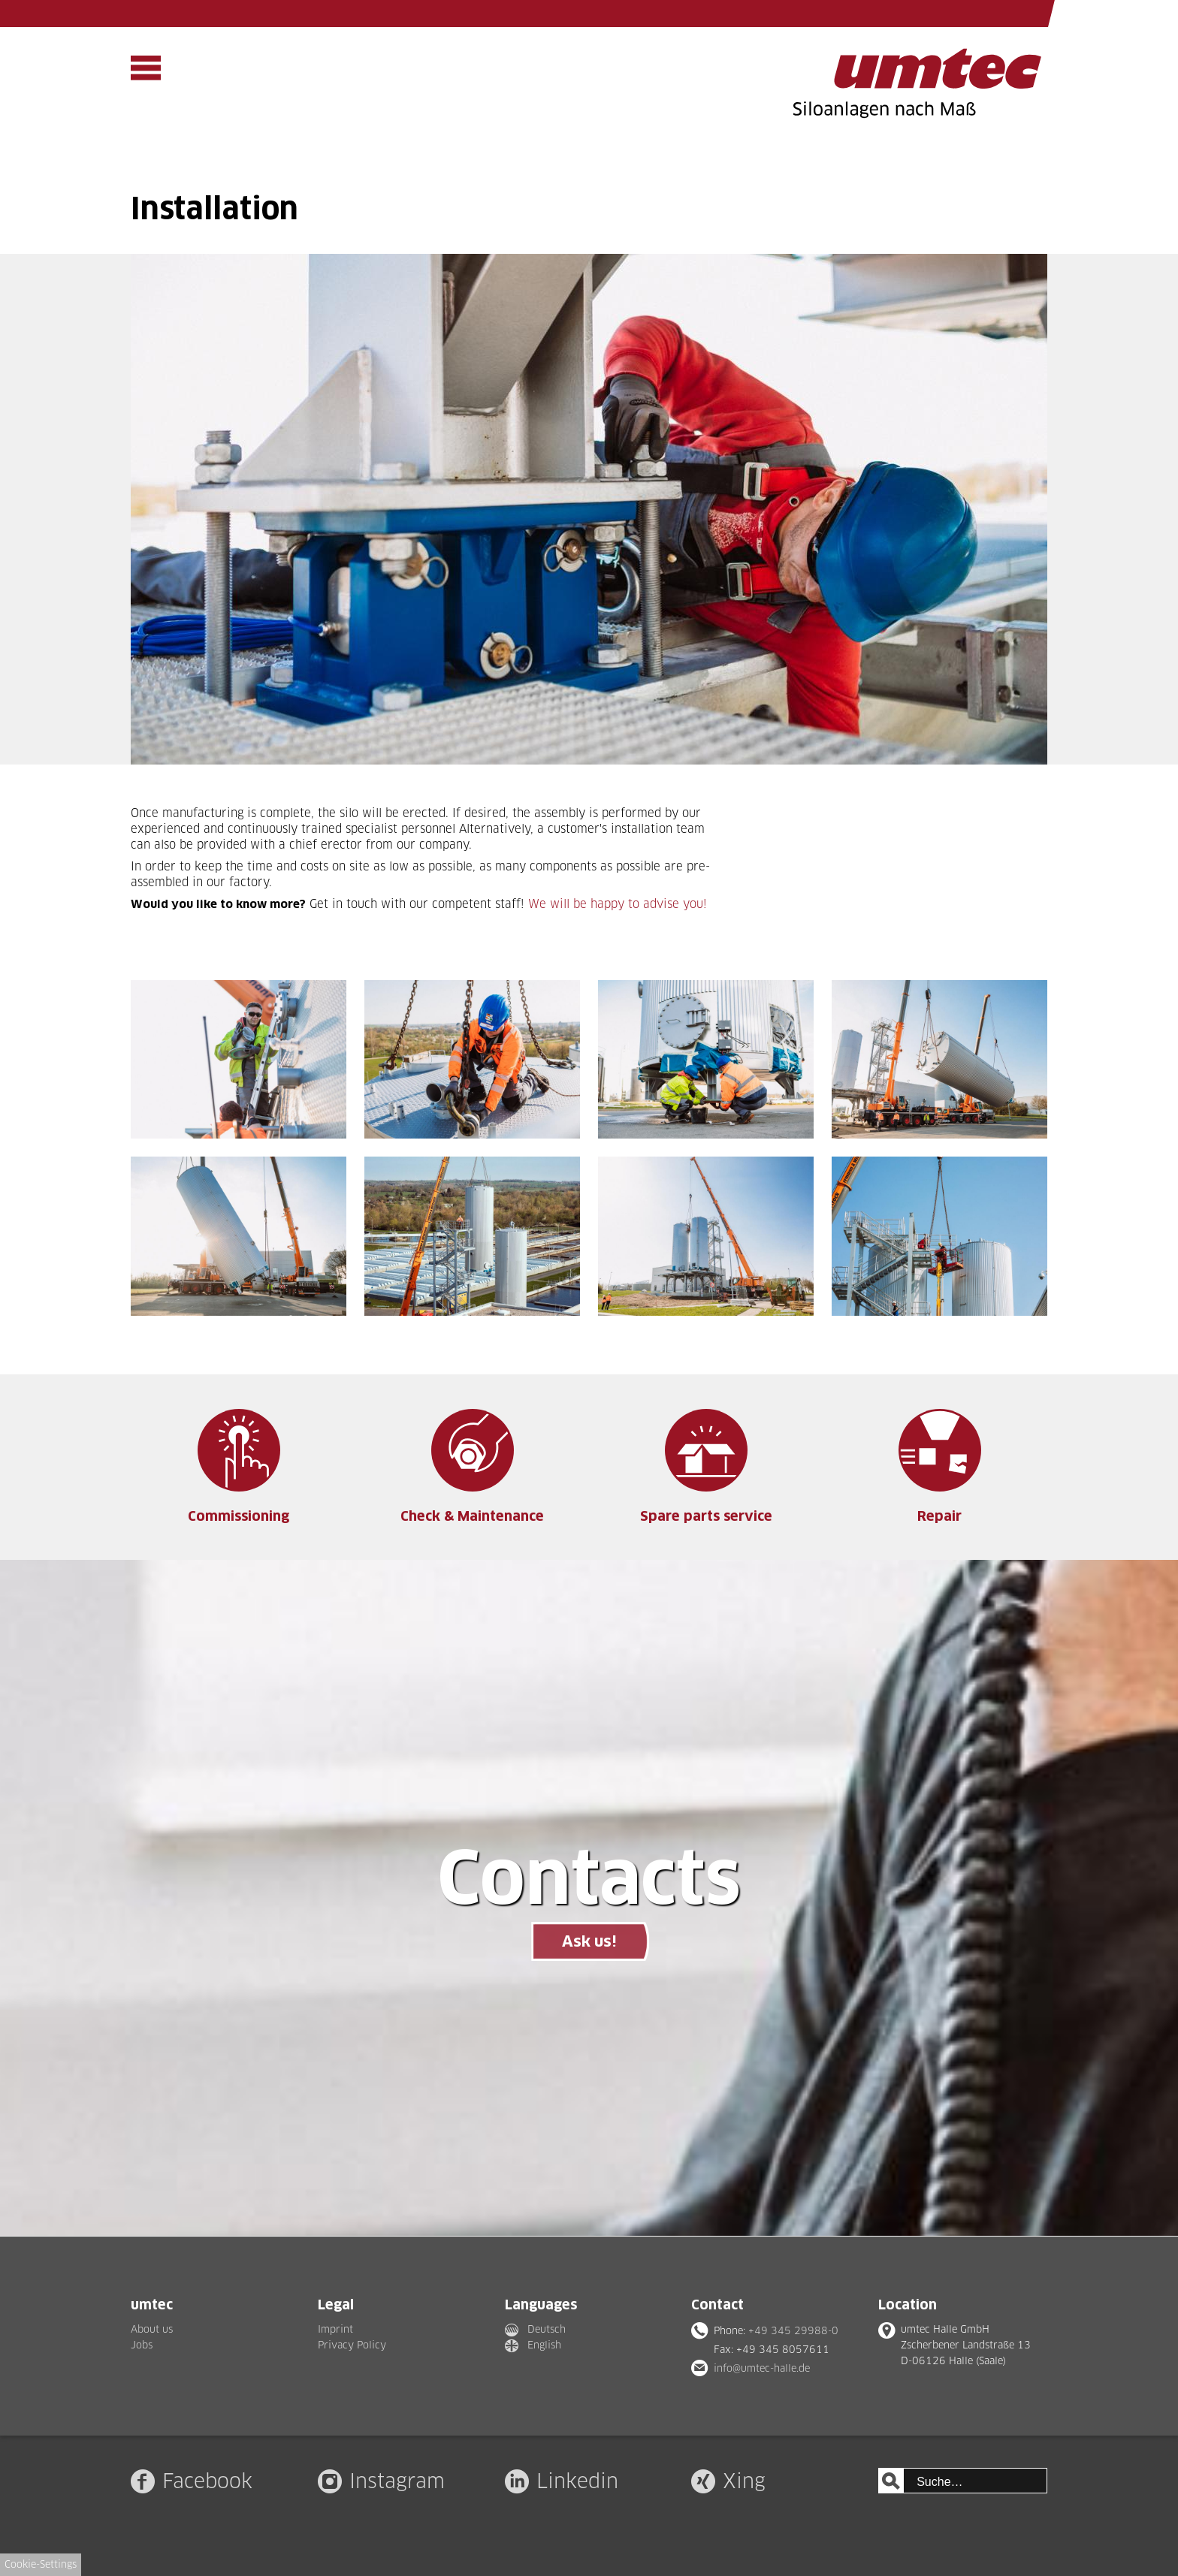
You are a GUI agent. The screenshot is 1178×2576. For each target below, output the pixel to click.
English (544, 2345)
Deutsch (546, 2329)
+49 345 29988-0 (793, 2330)
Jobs (142, 2345)
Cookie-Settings (41, 2564)
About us (152, 2329)
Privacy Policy (352, 2345)
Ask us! (589, 1941)
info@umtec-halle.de (762, 2368)
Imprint (335, 2329)
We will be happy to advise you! (617, 903)
